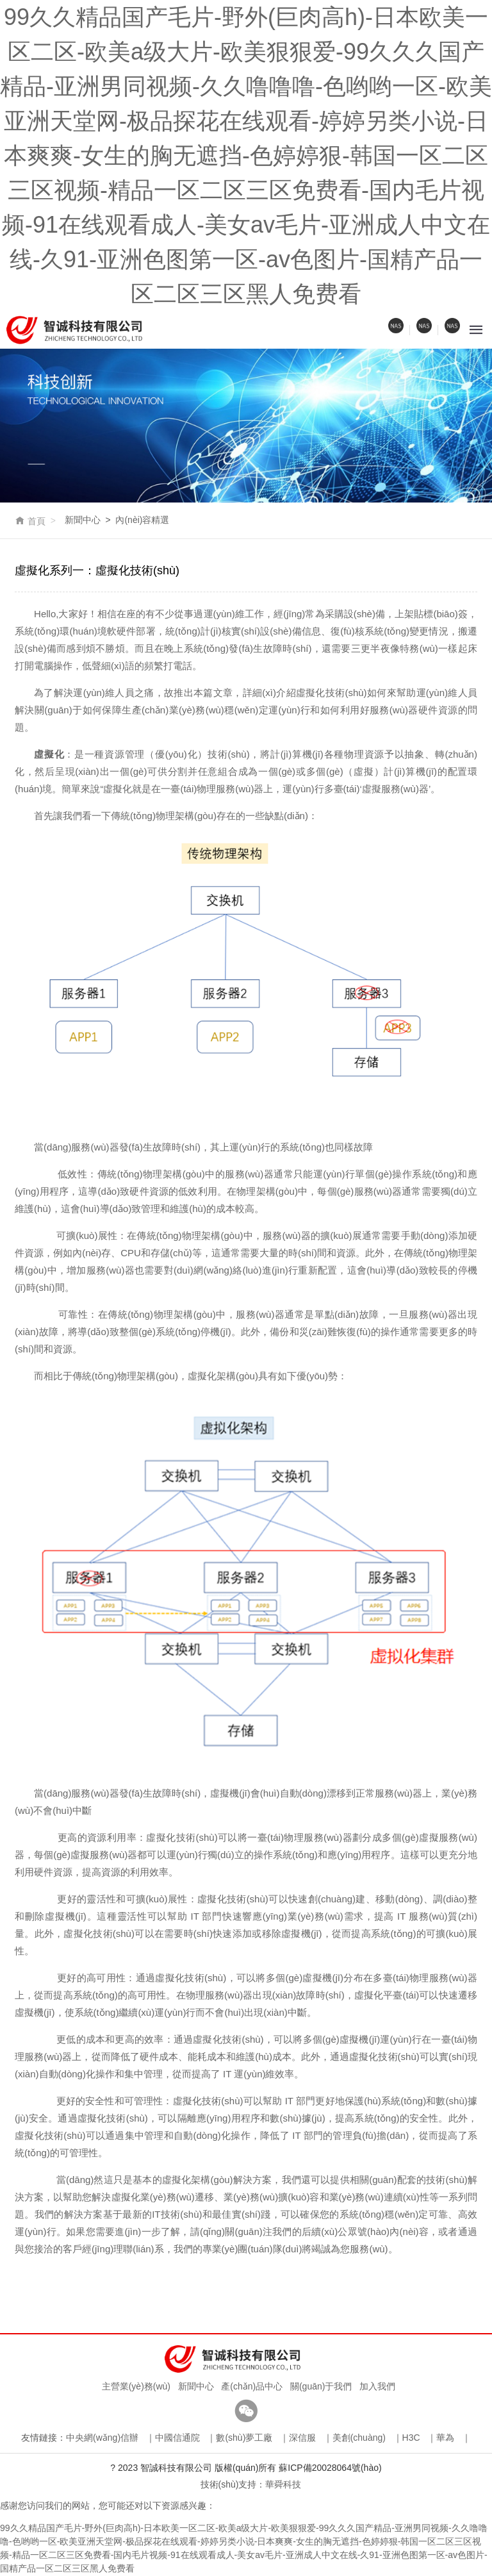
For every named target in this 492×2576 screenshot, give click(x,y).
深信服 (302, 2438)
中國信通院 (177, 2438)
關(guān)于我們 (318, 2387)
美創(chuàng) (359, 2438)
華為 (445, 2438)
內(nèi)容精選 (142, 520)
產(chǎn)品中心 (250, 2387)
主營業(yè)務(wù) (133, 2387)
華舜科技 (283, 2484)
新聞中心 (83, 520)
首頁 (30, 520)
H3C (411, 2438)
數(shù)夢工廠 (244, 2438)
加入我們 (374, 2387)
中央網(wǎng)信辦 (102, 2438)
